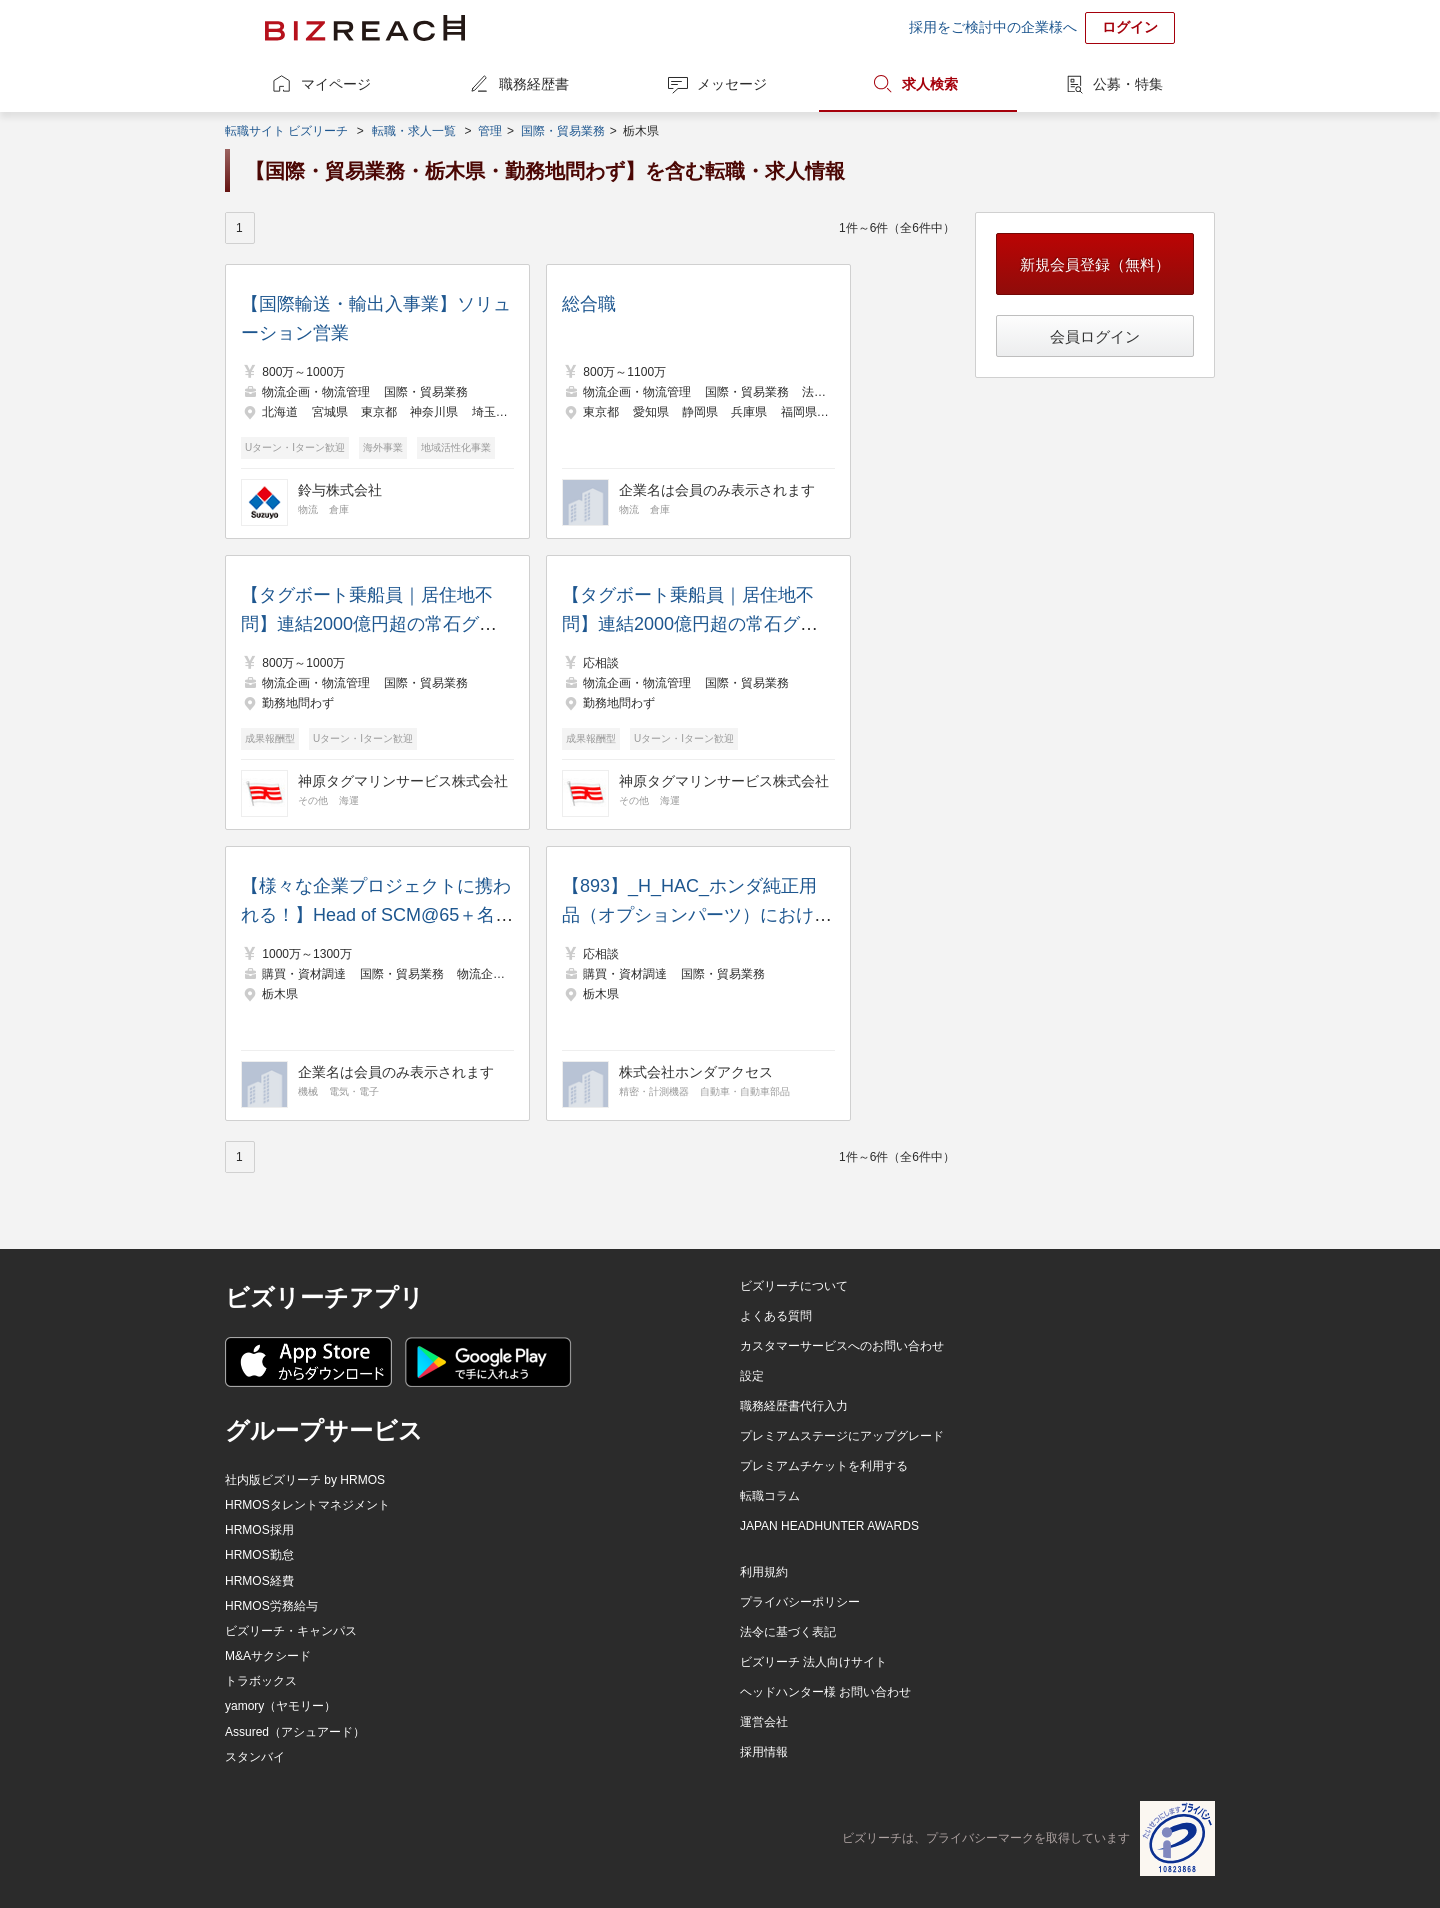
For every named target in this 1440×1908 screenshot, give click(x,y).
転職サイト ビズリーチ (286, 131)
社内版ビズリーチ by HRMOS (305, 1480)
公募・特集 (1128, 84)
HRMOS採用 (259, 1530)
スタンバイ (255, 1757)
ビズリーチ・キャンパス (291, 1631)
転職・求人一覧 (414, 131)
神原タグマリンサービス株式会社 (403, 781)
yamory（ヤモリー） (280, 1706)
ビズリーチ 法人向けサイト (813, 1662)
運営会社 (764, 1722)
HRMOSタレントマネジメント (307, 1505)
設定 (752, 1376)
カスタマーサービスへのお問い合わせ (842, 1346)
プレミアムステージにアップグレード (842, 1436)
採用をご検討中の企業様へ (993, 27)
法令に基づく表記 (788, 1632)
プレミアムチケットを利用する (824, 1466)
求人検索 (930, 84)
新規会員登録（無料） (1095, 264)
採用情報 (764, 1752)
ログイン (1130, 27)
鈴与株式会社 (340, 490)
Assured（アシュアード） (295, 1732)
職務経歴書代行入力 (794, 1406)
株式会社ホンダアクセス (696, 1072)
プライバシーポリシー (800, 1602)
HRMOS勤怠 (259, 1555)
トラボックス (261, 1681)
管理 (490, 131)
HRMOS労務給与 (271, 1606)
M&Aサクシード (268, 1656)
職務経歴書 (534, 84)
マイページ (336, 84)
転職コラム (770, 1496)
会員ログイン (1095, 336)
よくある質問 (776, 1316)
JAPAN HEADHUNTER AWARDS (829, 1526)
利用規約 (764, 1572)
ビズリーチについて (794, 1286)
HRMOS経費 (259, 1581)
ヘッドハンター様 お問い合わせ (825, 1692)
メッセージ (732, 84)
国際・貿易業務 (563, 131)
